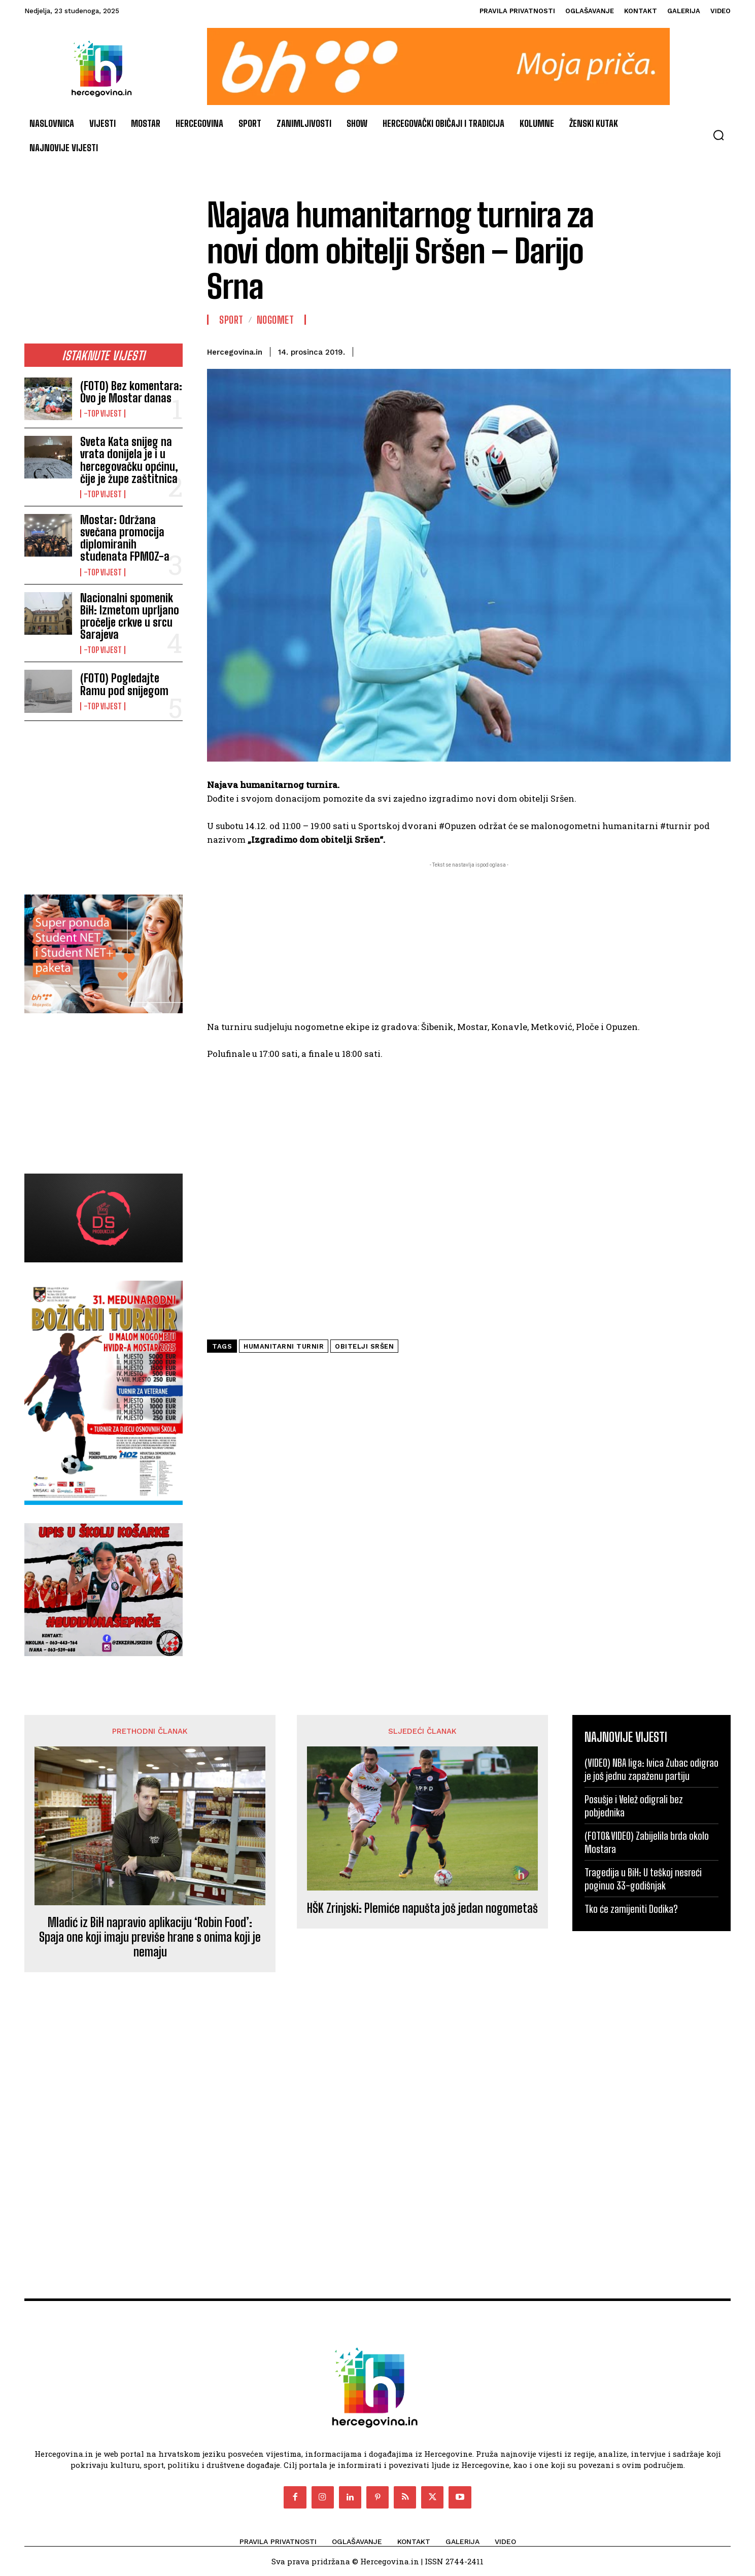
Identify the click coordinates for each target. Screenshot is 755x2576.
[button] (718, 135)
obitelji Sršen (364, 1346)
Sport (231, 320)
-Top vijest (103, 413)
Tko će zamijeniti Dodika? (631, 1909)
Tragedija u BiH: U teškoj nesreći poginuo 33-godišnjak (643, 1879)
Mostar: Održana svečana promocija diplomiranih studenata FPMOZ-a (124, 538)
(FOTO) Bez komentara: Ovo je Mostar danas (131, 392)
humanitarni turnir (284, 1346)
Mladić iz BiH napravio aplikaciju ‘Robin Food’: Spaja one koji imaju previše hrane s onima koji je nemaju (150, 1937)
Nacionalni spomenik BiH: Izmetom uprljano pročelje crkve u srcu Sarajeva (129, 616)
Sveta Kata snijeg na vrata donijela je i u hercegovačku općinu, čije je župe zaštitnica (129, 460)
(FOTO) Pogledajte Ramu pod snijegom (124, 684)
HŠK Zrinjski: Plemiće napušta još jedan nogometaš (422, 1908)
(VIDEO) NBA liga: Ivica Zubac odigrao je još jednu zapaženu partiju (651, 1769)
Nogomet (275, 320)
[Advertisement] (103, 264)
